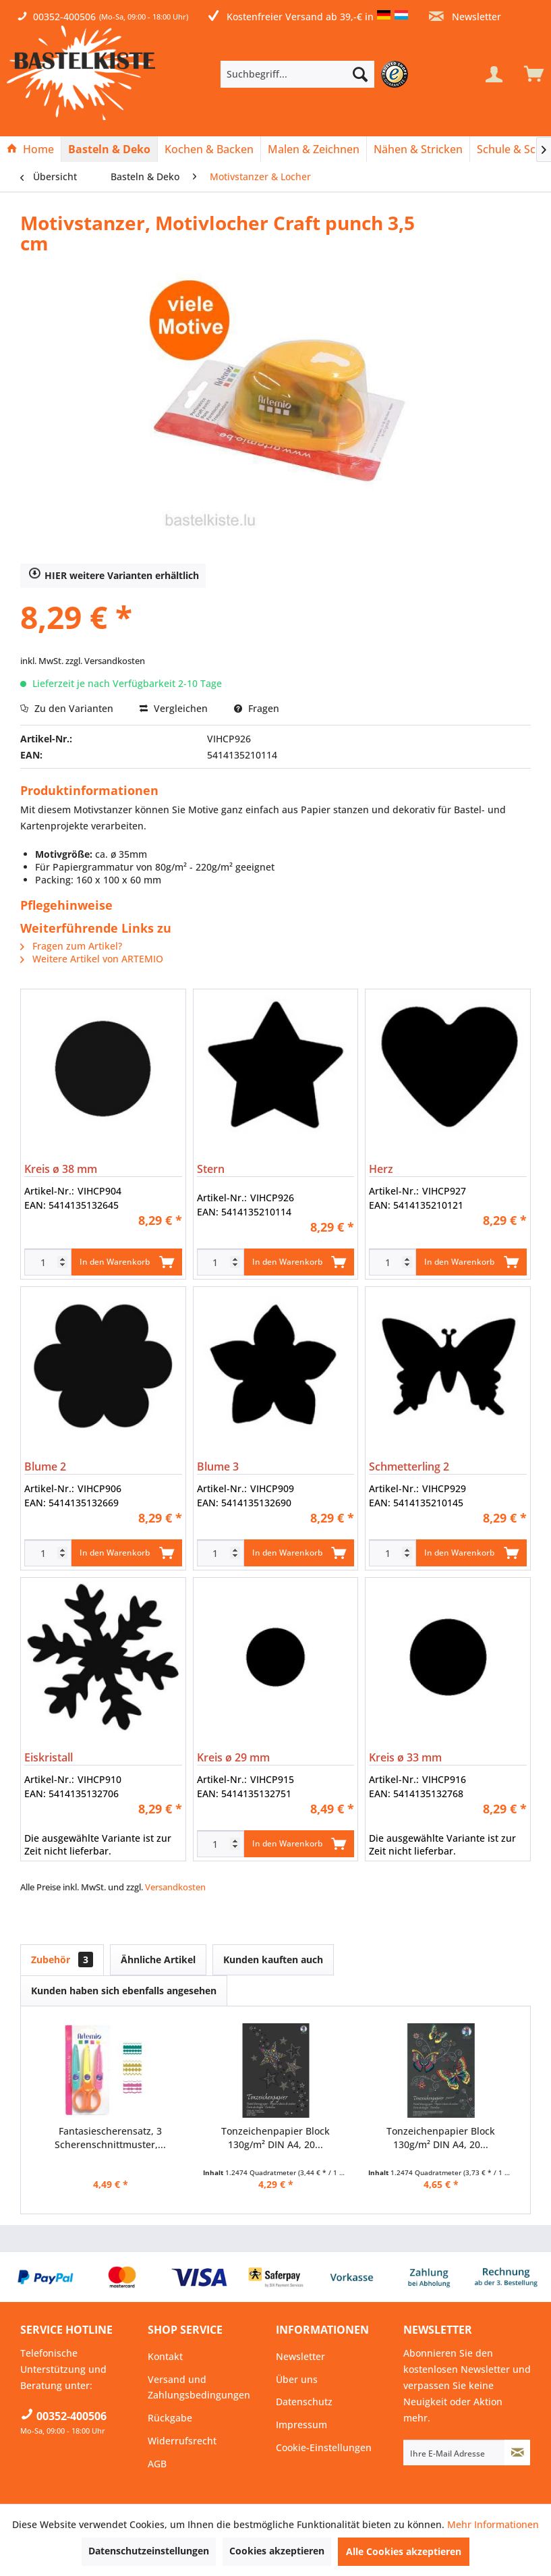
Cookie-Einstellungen (324, 2447)
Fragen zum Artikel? (71, 945)
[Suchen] (360, 74)
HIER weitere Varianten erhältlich (113, 575)
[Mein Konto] (493, 74)
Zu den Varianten (66, 708)
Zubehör (62, 1959)
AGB (157, 2463)
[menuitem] (318, 74)
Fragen (256, 708)
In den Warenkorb (127, 1259)
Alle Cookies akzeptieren (403, 2551)
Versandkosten (175, 1887)
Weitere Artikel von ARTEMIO (91, 958)
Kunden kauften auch (273, 1959)
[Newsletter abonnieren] (517, 2452)
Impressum (301, 2424)
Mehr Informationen (493, 2524)
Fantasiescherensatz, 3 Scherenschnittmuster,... (110, 2138)
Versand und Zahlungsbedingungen (199, 2387)
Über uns (297, 2379)
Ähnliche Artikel (158, 1959)
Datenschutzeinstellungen (148, 2550)
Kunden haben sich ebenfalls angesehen (123, 1990)
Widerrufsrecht (182, 2440)
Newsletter (465, 16)
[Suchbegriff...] (298, 74)
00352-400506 (64, 16)
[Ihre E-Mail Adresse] (454, 2452)
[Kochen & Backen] (209, 149)
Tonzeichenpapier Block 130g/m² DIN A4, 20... (275, 2138)
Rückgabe (170, 2417)
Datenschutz (304, 2401)
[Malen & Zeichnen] (313, 149)
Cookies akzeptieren (276, 2550)
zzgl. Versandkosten (105, 661)
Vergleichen (174, 708)
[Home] (30, 149)
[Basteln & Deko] (109, 149)
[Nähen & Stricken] (418, 149)
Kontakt (165, 2356)
